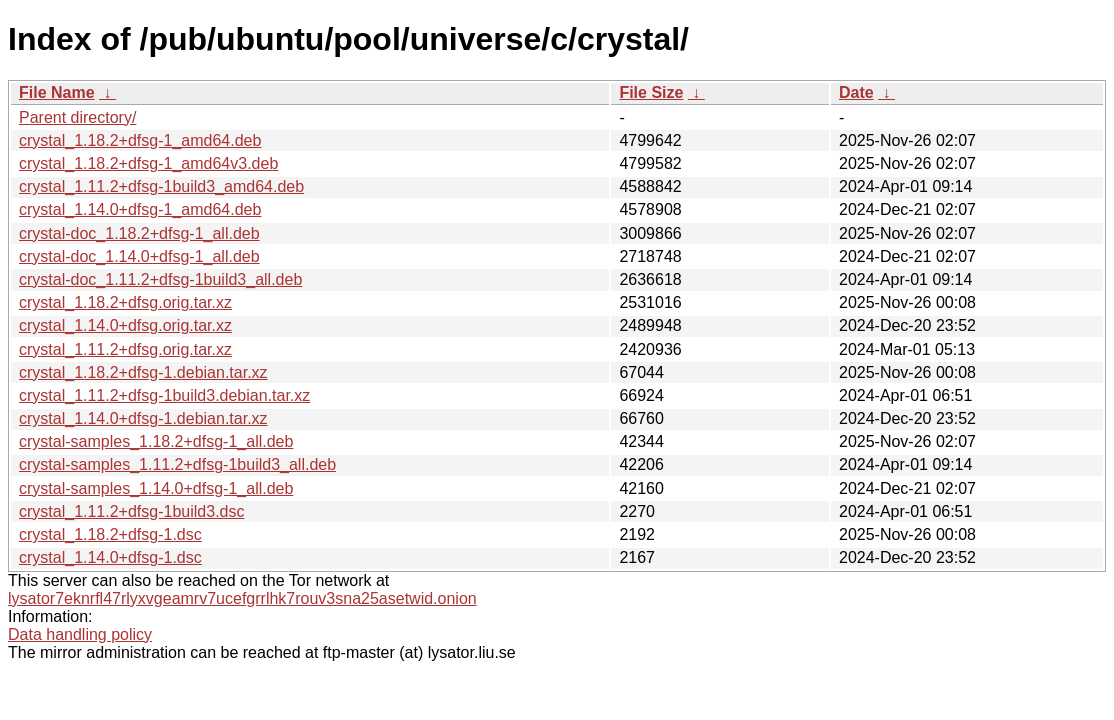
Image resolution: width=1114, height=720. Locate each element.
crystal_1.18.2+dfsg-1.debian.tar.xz (143, 372)
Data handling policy (80, 634)
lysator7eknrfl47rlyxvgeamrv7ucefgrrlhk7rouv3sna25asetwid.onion (242, 598)
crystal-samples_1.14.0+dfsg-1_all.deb (156, 488)
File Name (57, 92)
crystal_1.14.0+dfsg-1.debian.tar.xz (143, 418)
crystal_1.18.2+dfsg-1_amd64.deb (140, 140)
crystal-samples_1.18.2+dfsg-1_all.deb (156, 441)
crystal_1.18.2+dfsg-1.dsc (110, 534)
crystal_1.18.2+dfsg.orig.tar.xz (125, 302)
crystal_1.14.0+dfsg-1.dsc (110, 557)
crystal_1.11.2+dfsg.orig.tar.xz (125, 349)
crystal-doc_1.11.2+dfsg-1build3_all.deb (160, 279)
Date (856, 92)
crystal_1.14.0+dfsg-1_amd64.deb (140, 209)
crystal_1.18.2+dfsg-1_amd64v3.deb (148, 163)
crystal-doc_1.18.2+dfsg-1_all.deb (139, 233)
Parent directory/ (77, 117)
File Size (651, 92)
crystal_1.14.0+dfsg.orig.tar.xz (125, 325)
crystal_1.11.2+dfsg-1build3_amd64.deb (161, 186)
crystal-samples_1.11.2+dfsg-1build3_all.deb (177, 464)
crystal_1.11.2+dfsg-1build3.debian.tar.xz (164, 395)
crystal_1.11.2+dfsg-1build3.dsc (131, 511)
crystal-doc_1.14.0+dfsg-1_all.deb (139, 256)
